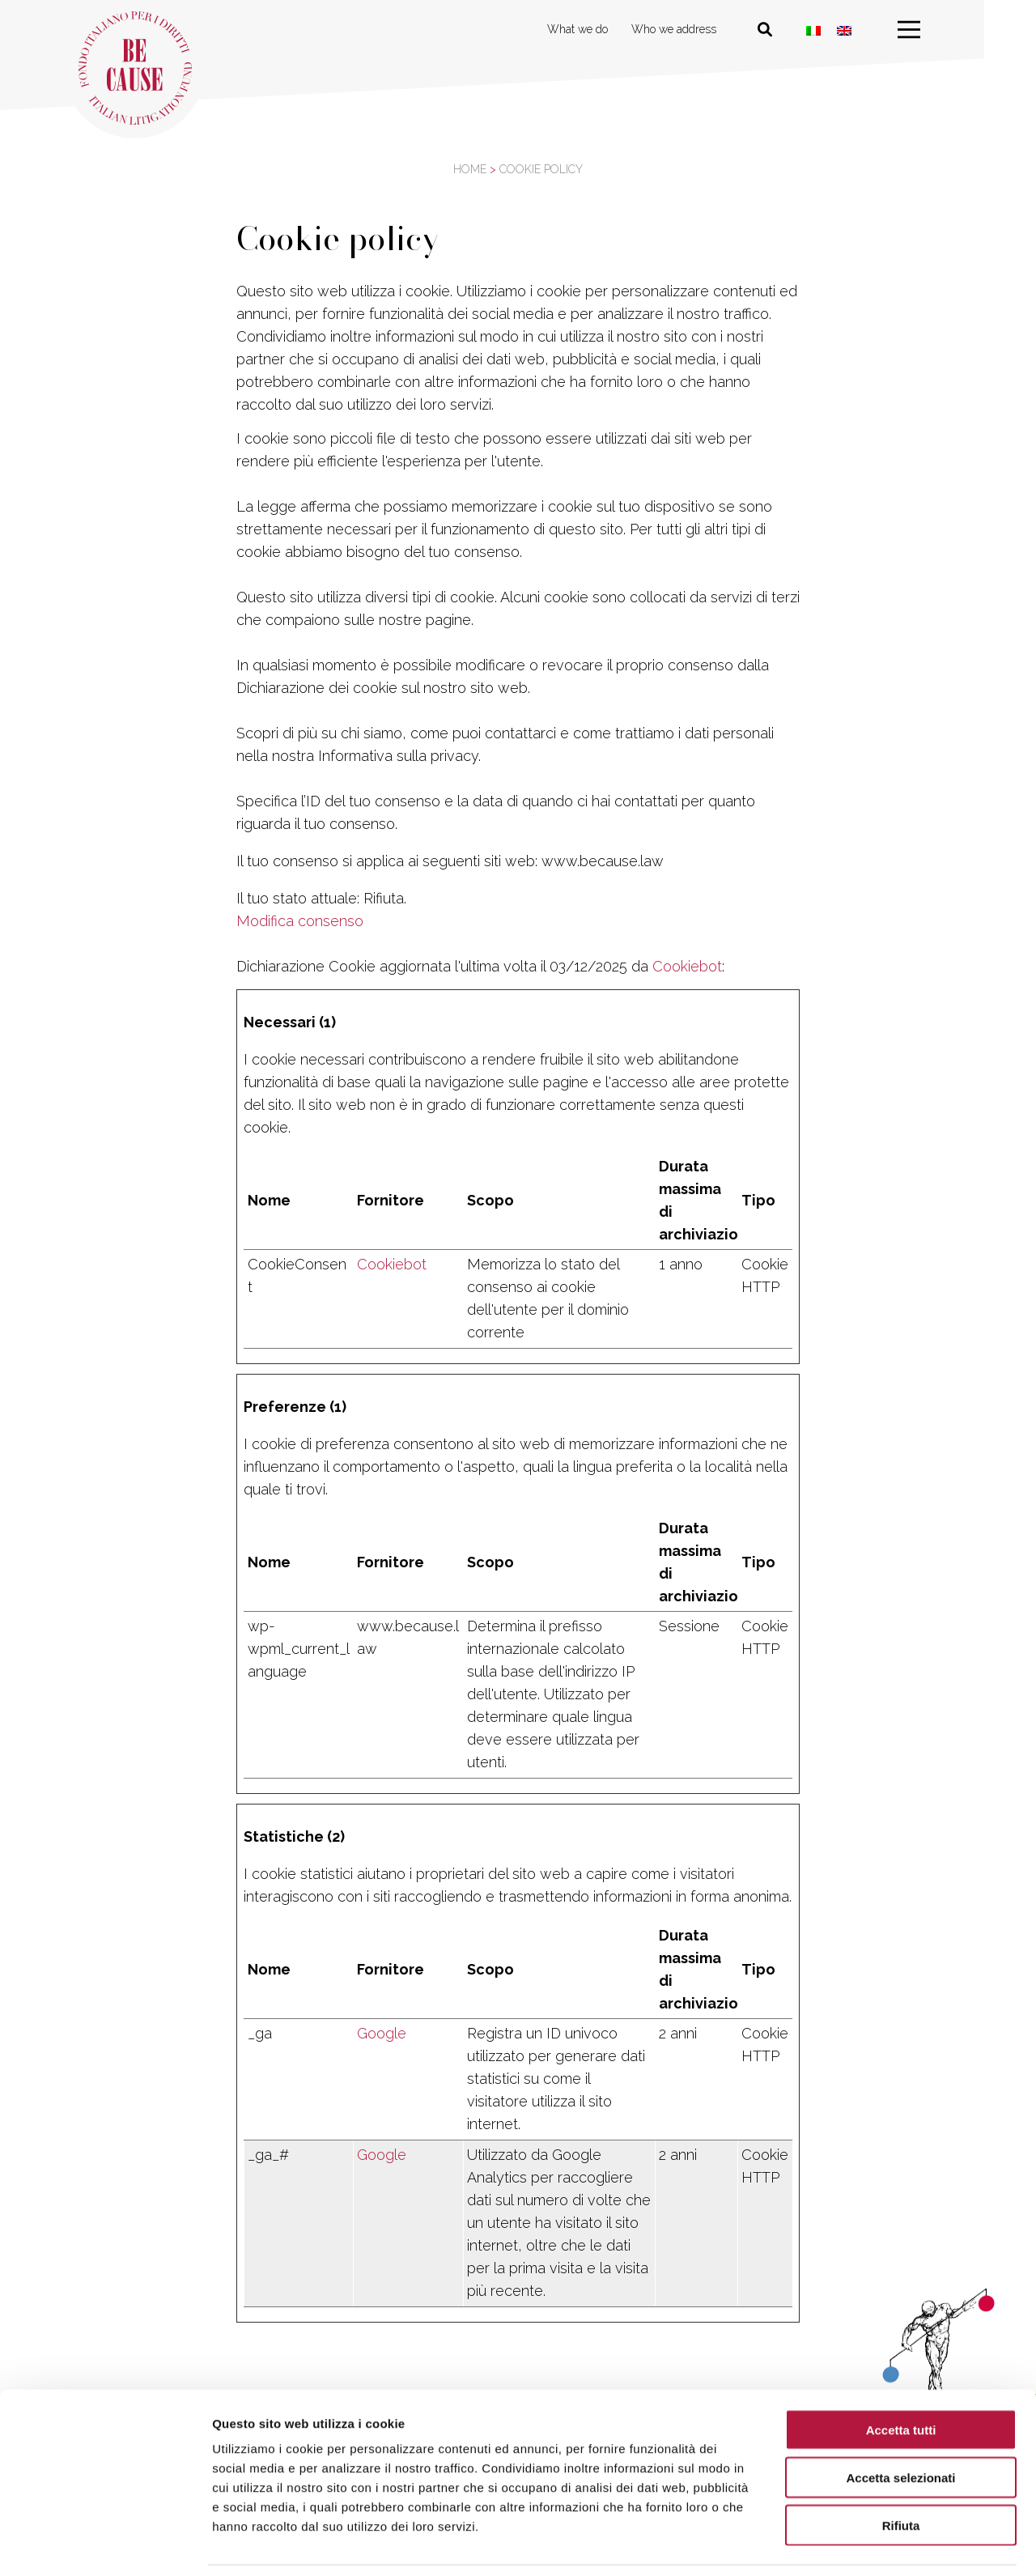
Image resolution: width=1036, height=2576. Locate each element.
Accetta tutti (901, 2377)
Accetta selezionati (900, 2425)
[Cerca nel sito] (791, 30)
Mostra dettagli (851, 2544)
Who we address (699, 29)
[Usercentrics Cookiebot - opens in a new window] (105, 2544)
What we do (603, 29)
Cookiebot (687, 966)
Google (381, 2033)
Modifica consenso (299, 920)
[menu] (935, 30)
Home (469, 169)
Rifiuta (901, 2473)
